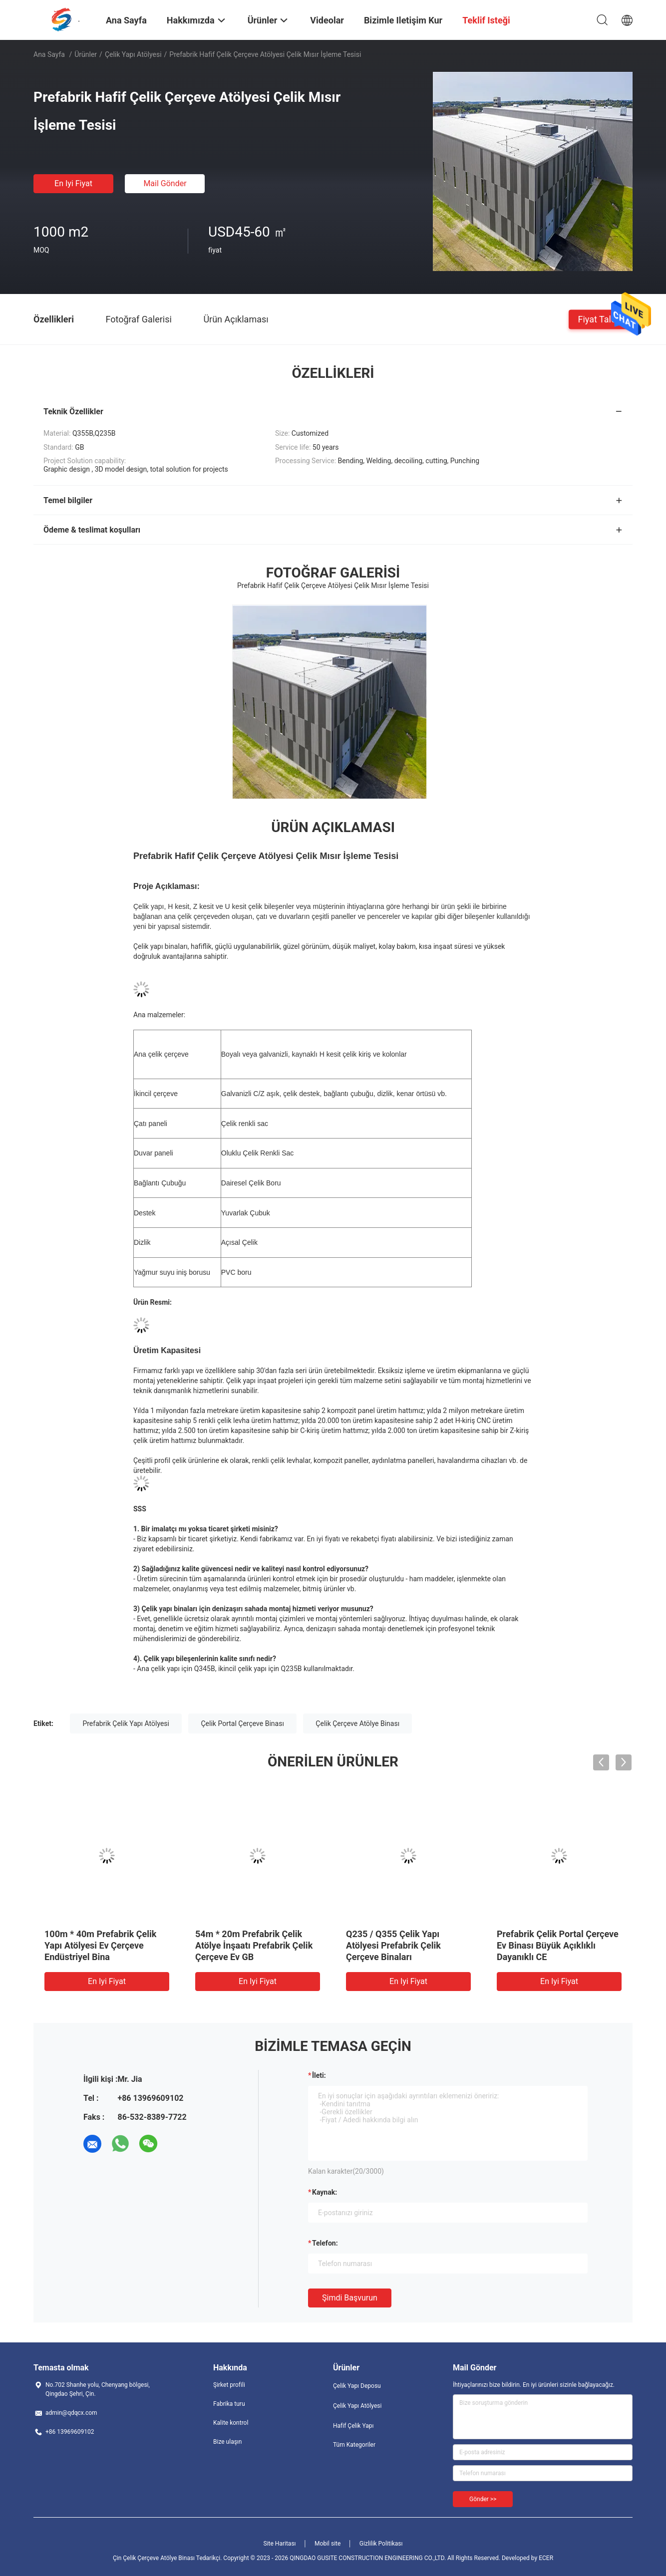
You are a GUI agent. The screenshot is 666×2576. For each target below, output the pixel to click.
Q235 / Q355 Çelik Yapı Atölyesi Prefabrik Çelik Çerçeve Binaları (393, 1945)
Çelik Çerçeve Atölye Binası (357, 1723)
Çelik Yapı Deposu (357, 2385)
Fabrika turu (229, 2403)
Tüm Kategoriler (354, 2444)
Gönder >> (482, 2499)
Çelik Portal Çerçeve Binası (242, 1723)
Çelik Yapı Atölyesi (133, 54)
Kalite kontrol (230, 2422)
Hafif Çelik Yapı (353, 2425)
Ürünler (85, 54)
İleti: (319, 2075)
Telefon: (325, 2243)
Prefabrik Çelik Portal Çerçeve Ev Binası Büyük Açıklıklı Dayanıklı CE (558, 1945)
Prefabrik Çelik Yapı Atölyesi (125, 1723)
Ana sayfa (49, 54)
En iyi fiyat (73, 183)
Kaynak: (324, 2192)
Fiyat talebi (600, 318)
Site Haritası (280, 2543)
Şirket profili (229, 2384)
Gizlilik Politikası (381, 2543)
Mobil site (327, 2543)
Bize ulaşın (227, 2441)
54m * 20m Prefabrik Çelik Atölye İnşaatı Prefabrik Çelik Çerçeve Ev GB (254, 1945)
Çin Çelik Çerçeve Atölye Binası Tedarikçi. (168, 2558)
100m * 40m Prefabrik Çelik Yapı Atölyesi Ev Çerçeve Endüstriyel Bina (100, 1945)
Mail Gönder (164, 183)
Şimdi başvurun (349, 2297)
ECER (546, 2558)
